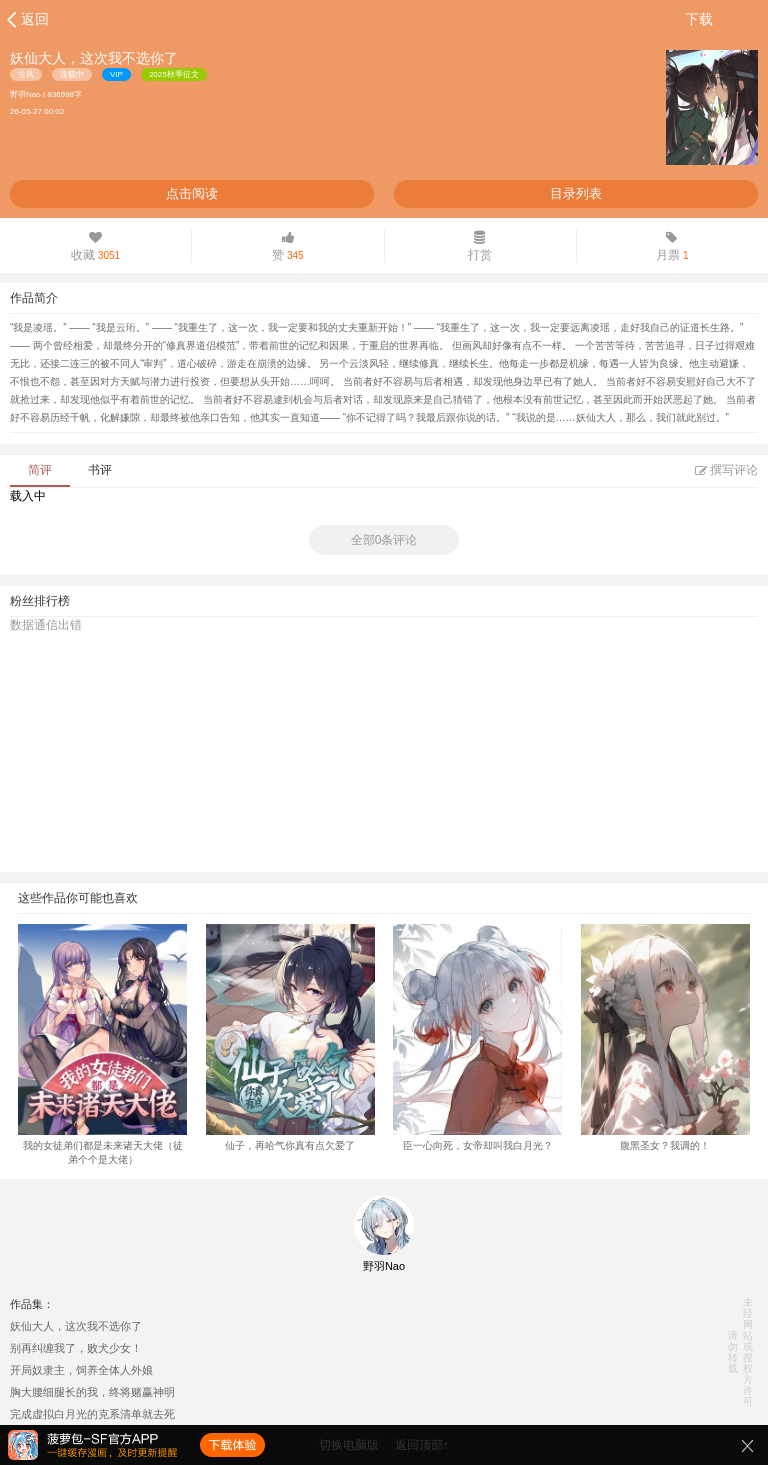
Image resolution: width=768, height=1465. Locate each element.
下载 (699, 19)
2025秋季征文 (174, 74)
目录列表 (576, 193)
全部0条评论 (384, 540)
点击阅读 (192, 193)
